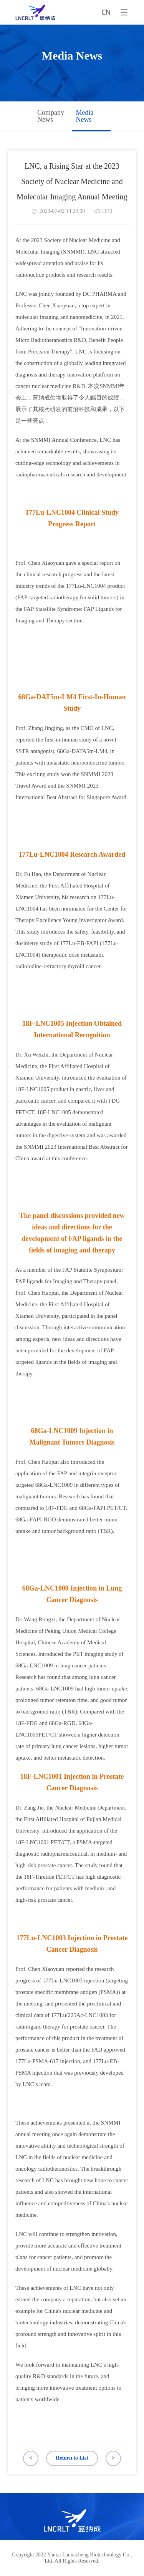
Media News (85, 116)
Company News (50, 116)
